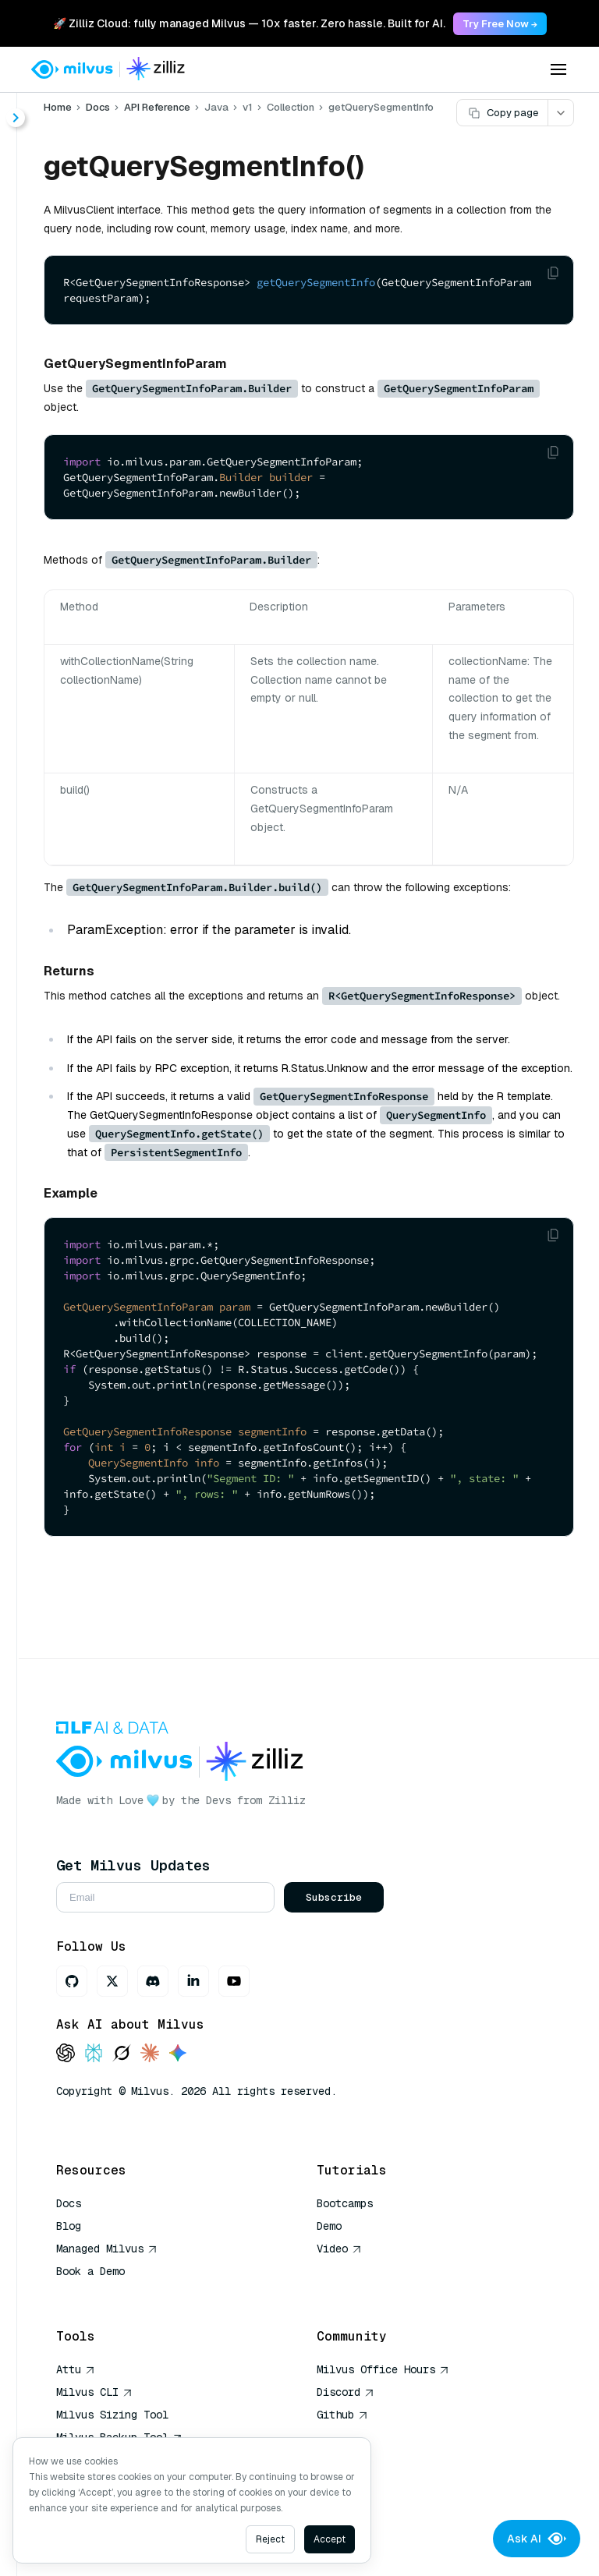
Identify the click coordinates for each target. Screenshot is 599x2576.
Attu (75, 2369)
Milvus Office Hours (383, 2369)
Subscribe (334, 1897)
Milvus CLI (94, 2392)
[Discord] (152, 1981)
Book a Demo (90, 2271)
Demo (329, 2226)
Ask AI (536, 2538)
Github (342, 2415)
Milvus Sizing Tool (112, 2415)
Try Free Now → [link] (500, 23)
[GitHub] (71, 1981)
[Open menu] (558, 69)
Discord (345, 2392)
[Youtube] (234, 1981)
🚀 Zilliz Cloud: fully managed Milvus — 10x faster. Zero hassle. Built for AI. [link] (249, 23)
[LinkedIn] (193, 1981)
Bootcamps (345, 2203)
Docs (98, 107)
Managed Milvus (107, 2249)
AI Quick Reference (112, 2294)
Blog (68, 2226)
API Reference (157, 107)
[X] (112, 1981)
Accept (330, 2539)
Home (58, 107)
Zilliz (287, 1800)
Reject (270, 2539)
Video (339, 2249)
